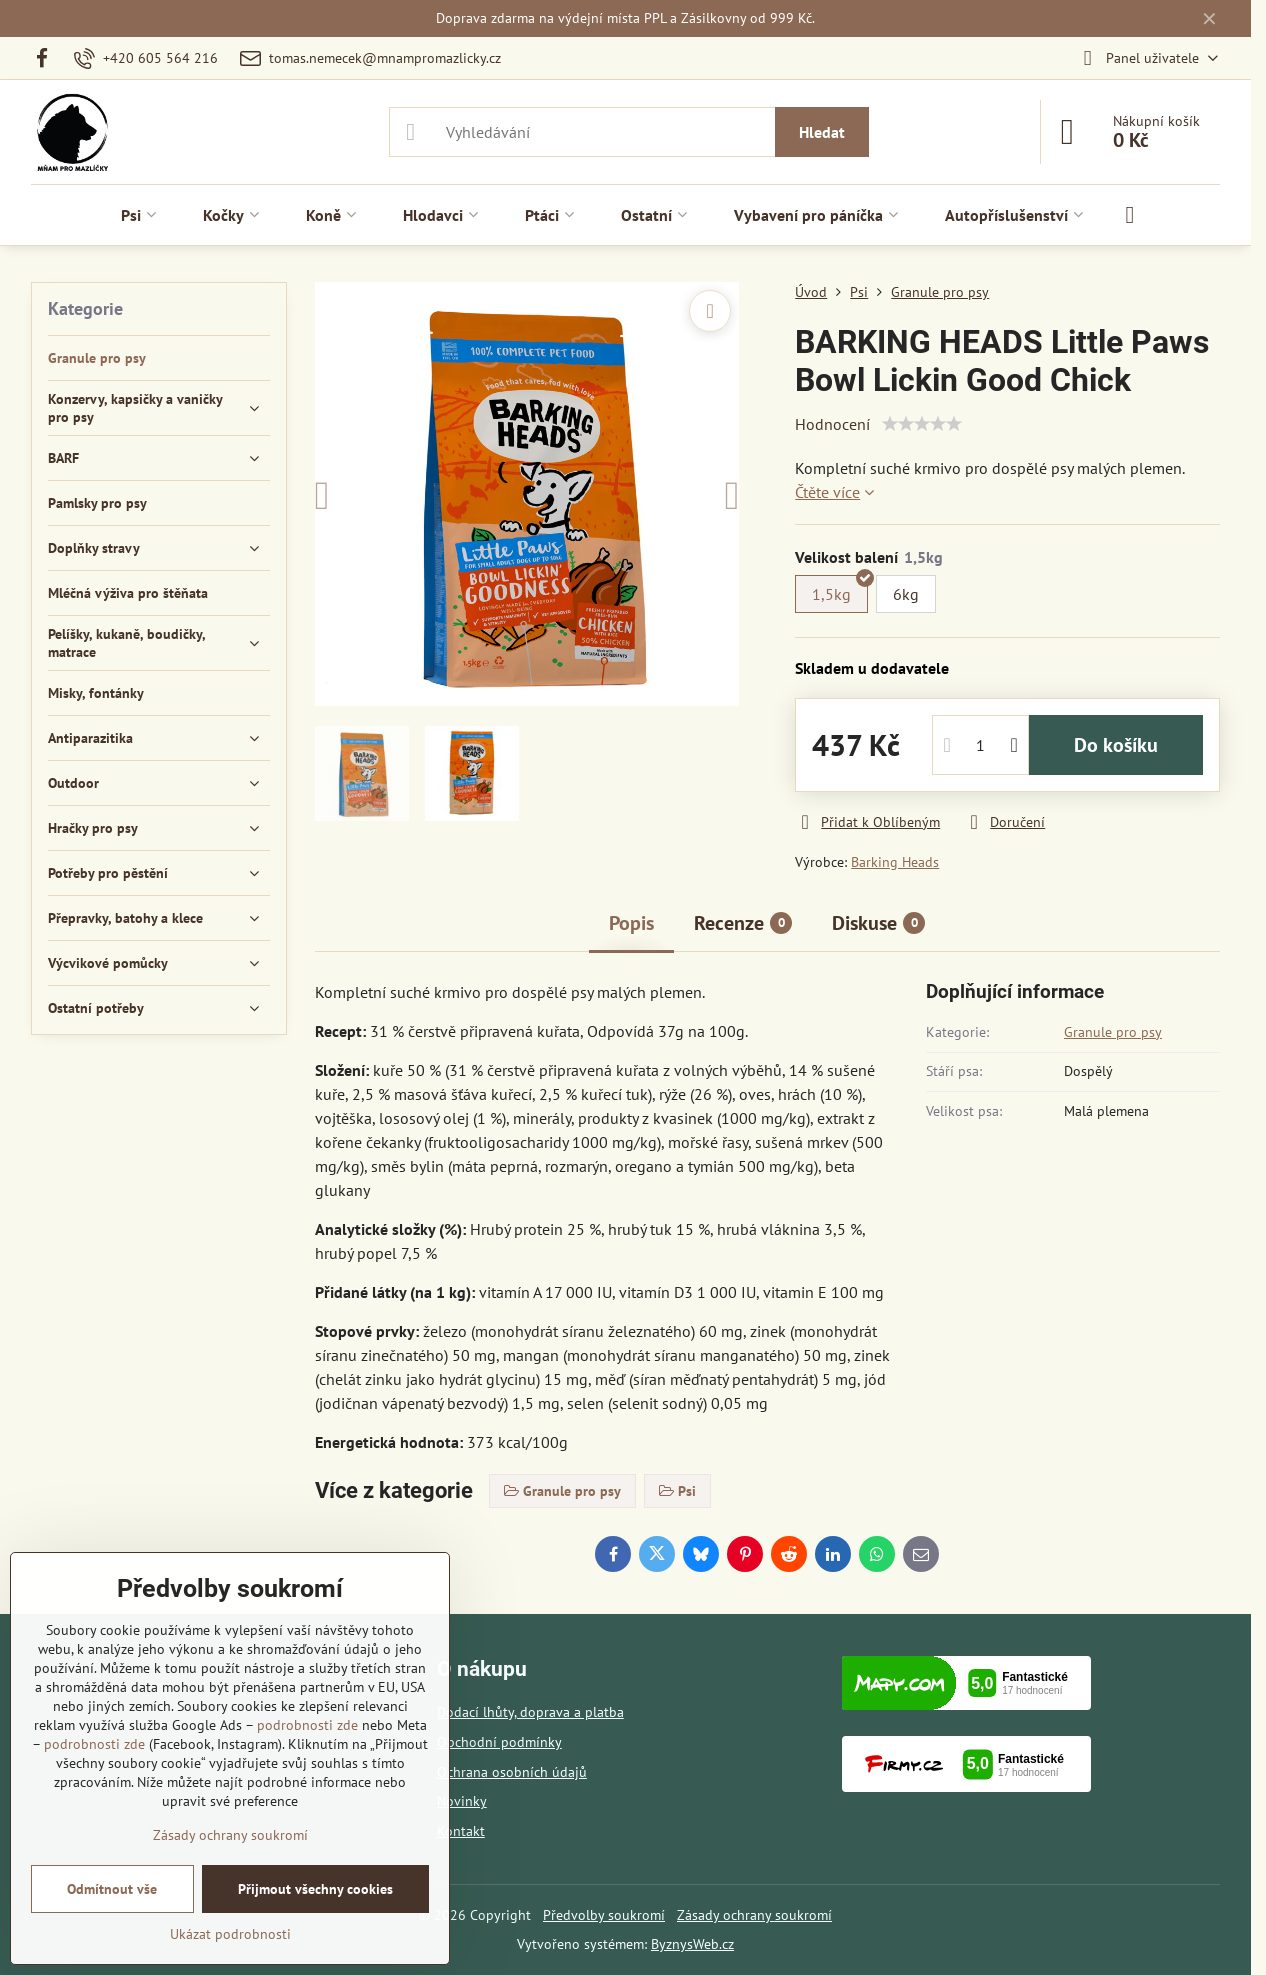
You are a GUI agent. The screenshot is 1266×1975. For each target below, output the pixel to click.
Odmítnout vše (112, 1889)
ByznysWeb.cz (692, 1944)
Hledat (822, 132)
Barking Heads (895, 862)
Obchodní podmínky (499, 1742)
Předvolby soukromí (604, 1915)
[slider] (922, 424)
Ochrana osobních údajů (512, 1772)
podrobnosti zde (307, 1725)
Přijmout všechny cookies (315, 1889)
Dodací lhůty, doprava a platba (530, 1712)
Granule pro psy (1113, 1032)
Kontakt (461, 1831)
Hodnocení (832, 424)
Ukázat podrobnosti (230, 1934)
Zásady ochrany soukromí (754, 1915)
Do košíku (1116, 745)
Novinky (462, 1801)
